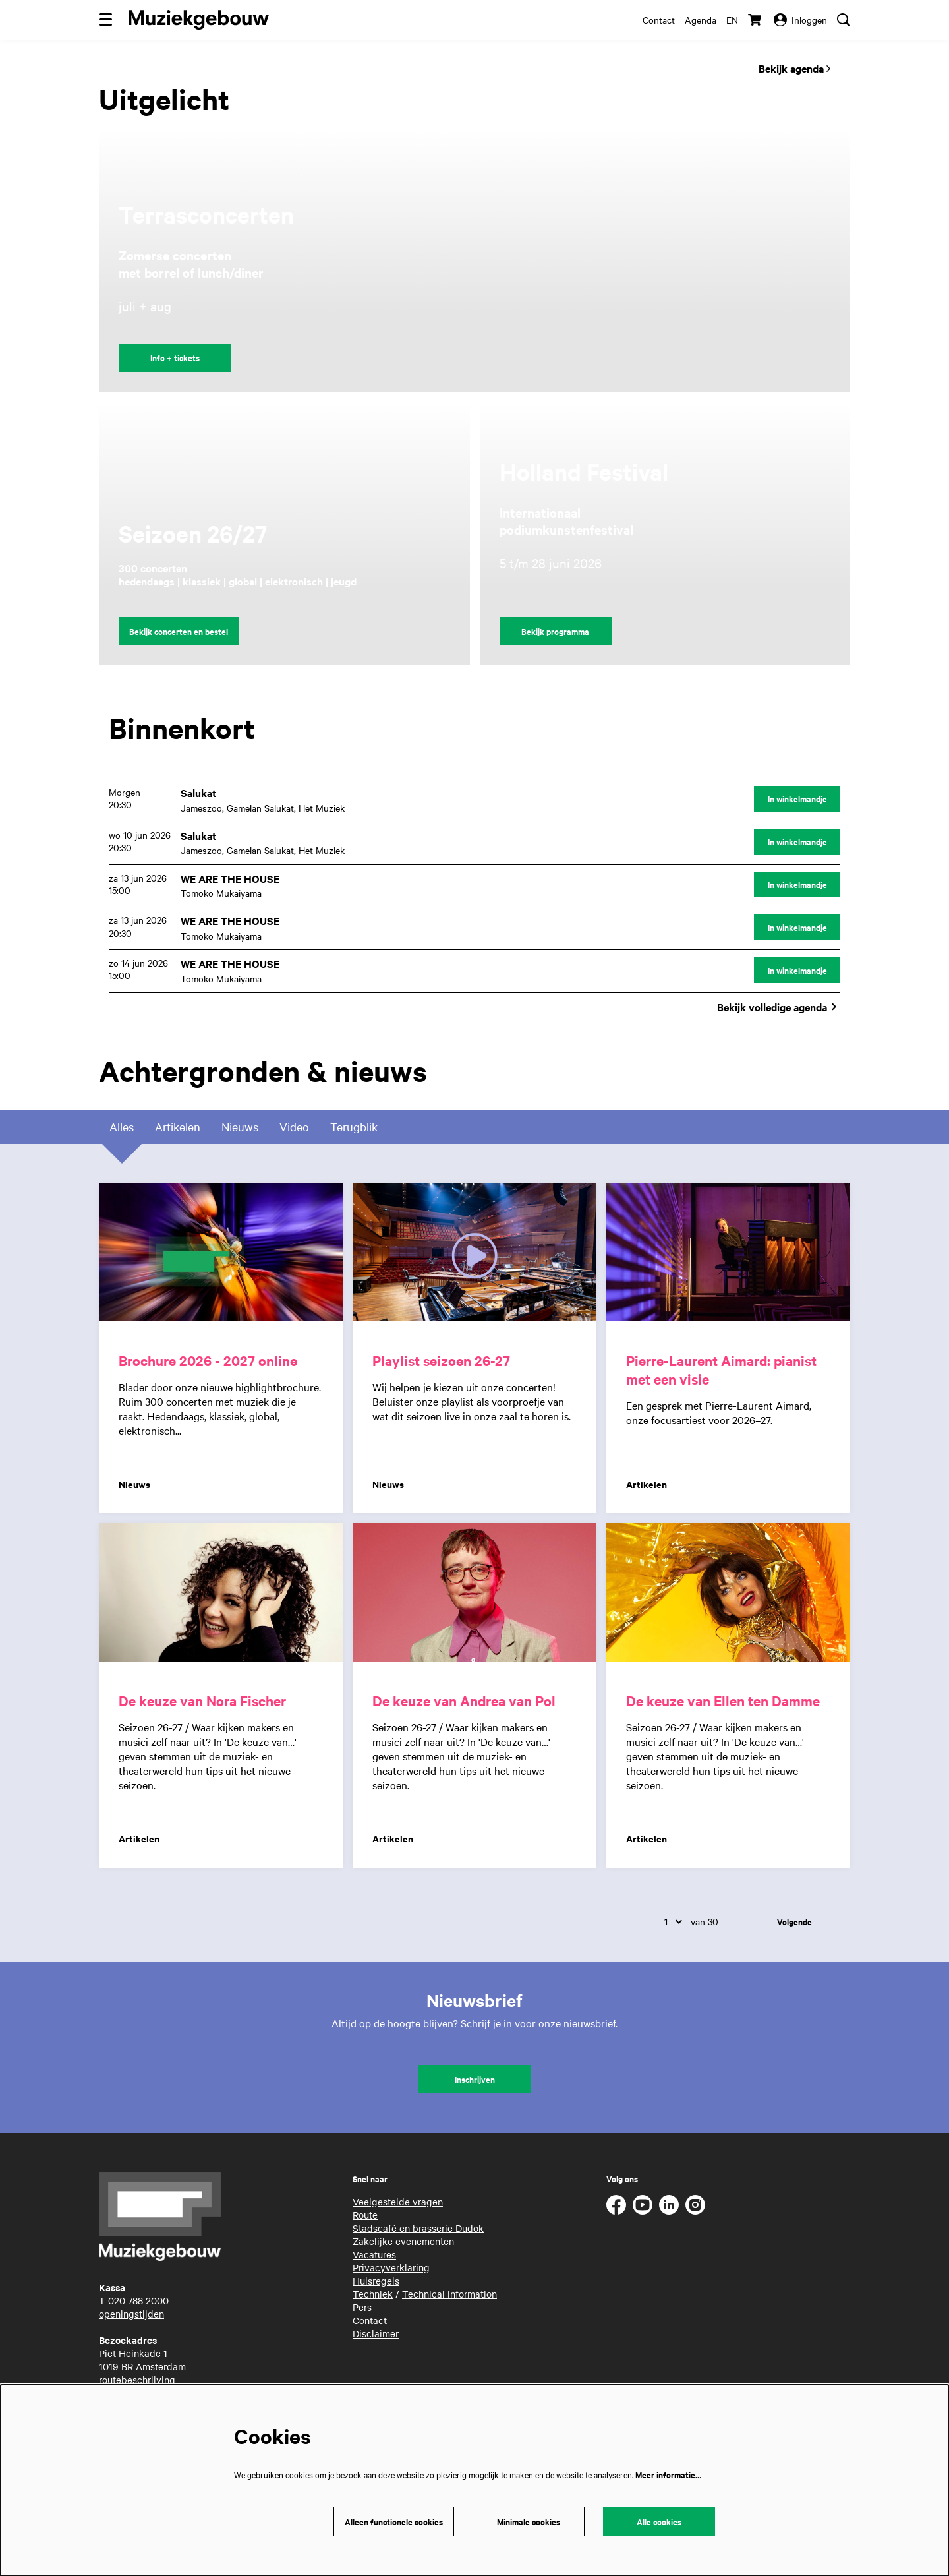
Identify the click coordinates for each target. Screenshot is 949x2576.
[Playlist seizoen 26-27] (474, 1255)
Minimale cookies (528, 2521)
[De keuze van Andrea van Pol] (474, 1594)
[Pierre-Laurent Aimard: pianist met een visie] (728, 1255)
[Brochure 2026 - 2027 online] (221, 1255)
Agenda (700, 19)
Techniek (373, 2295)
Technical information (449, 2295)
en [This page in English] (732, 20)
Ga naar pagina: (6, 1257)
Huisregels (376, 2282)
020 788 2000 (138, 2302)
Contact (659, 19)
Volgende (794, 1923)
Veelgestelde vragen (398, 2203)
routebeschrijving (137, 2381)
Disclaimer (376, 2335)
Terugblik (354, 1129)
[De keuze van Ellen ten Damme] (728, 1594)
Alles (121, 1129)
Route (365, 2216)
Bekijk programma (555, 631)
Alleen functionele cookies (394, 2521)
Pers (362, 2309)
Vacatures (374, 2256)
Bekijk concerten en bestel (178, 631)
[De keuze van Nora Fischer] (221, 1594)
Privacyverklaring (391, 2269)
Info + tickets (175, 357)
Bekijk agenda (794, 68)
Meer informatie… (668, 2475)
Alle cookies (659, 2521)
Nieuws (239, 1129)
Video (294, 1129)
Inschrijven (475, 2081)
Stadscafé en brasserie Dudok (418, 2229)
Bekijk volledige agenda (778, 1009)
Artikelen (177, 1129)
